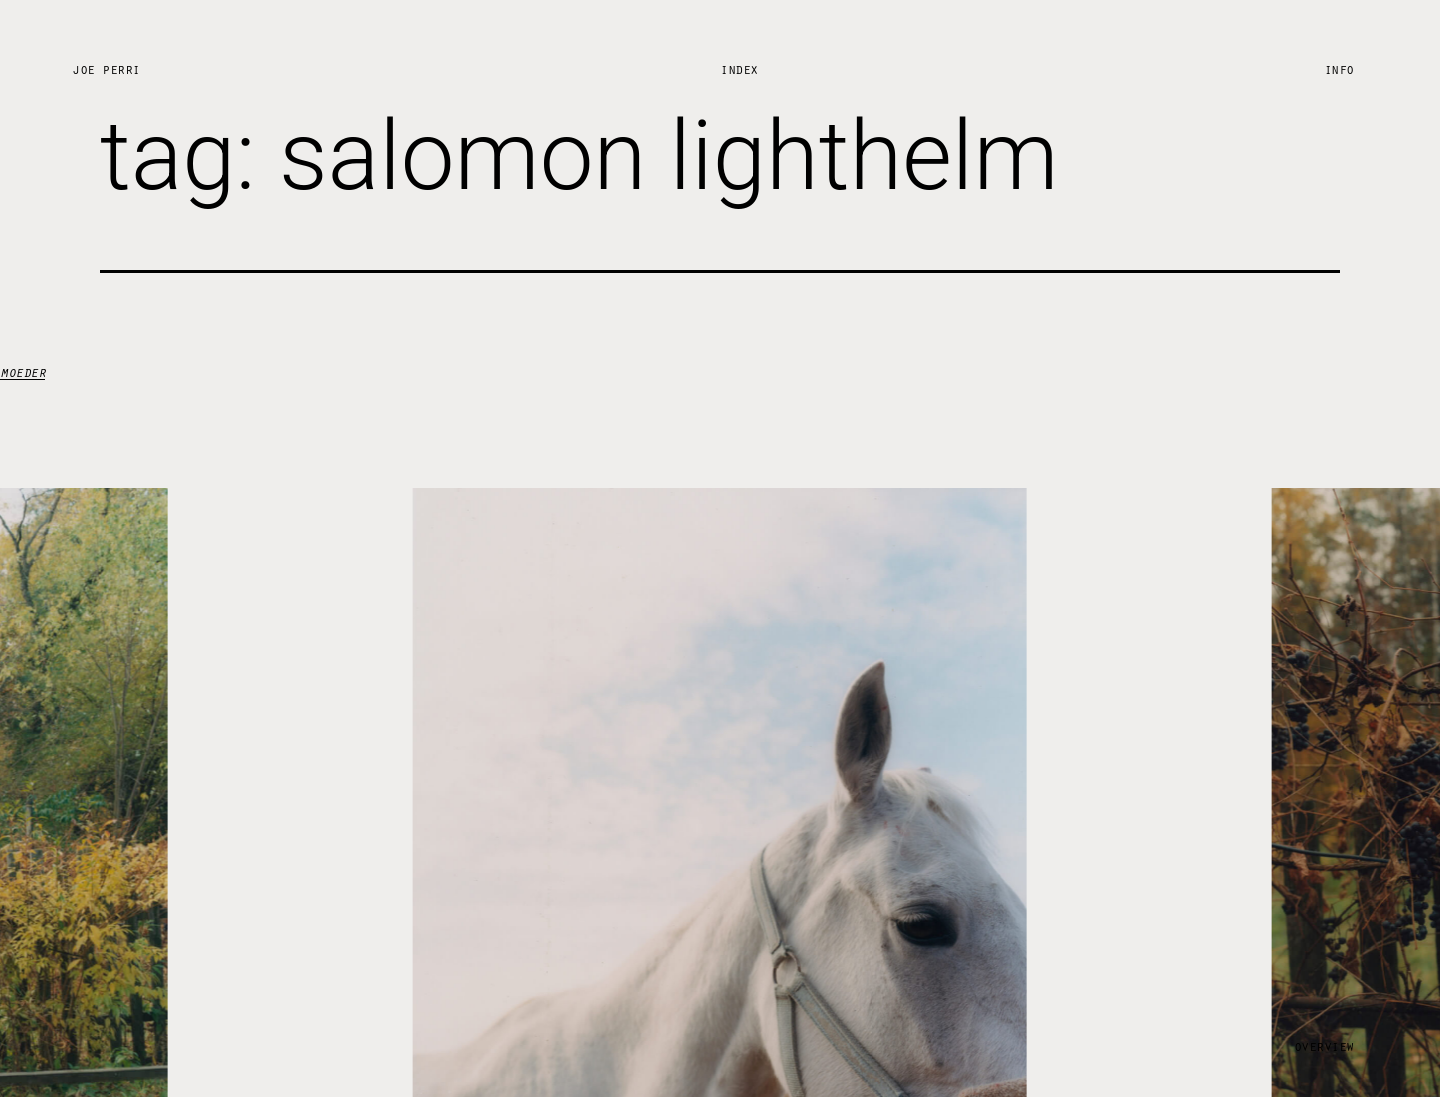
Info (1339, 68)
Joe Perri (106, 68)
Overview (1324, 1045)
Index (739, 68)
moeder (22, 371)
